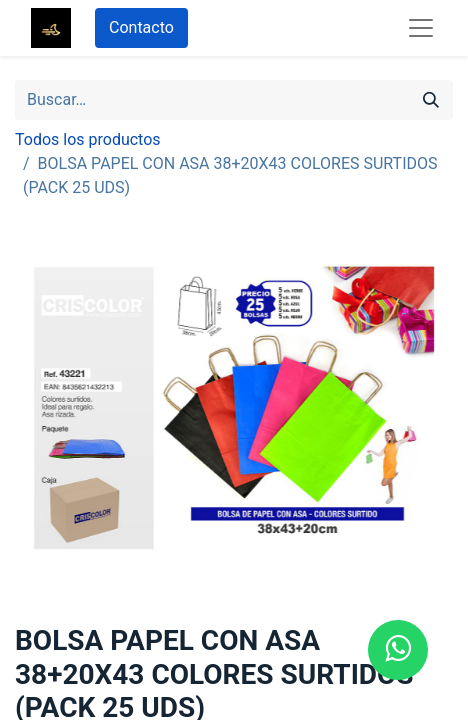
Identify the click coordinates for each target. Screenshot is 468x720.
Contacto (141, 27)
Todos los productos (88, 139)
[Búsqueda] (431, 100)
